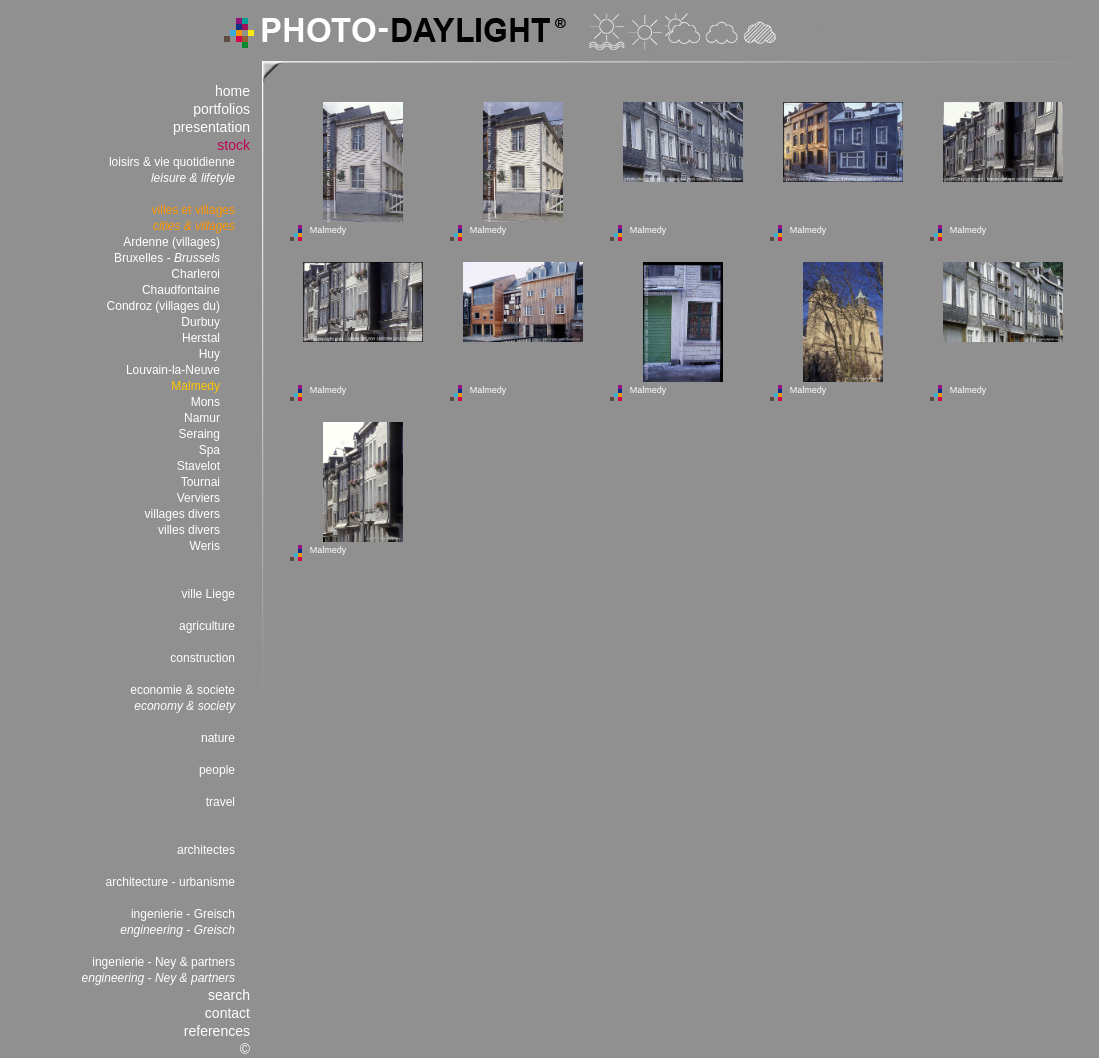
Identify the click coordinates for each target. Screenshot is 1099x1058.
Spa (209, 450)
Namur (202, 418)
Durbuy (200, 322)
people (217, 770)
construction (202, 658)
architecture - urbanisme (170, 882)
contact (227, 1013)
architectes (206, 850)
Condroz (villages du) (163, 306)
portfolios (221, 109)
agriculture (207, 626)
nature (218, 738)
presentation (211, 127)
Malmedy (195, 386)
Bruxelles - (167, 258)
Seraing (199, 434)
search (229, 995)
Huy (209, 354)
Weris (205, 546)
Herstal (201, 338)
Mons (205, 402)
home (232, 91)
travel (220, 802)
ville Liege (208, 594)
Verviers (198, 498)
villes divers (189, 530)
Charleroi (195, 274)
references (217, 1031)
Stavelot (198, 466)
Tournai (200, 482)
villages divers (182, 514)
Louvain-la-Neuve (173, 370)
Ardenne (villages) (171, 242)
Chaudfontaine (181, 290)
